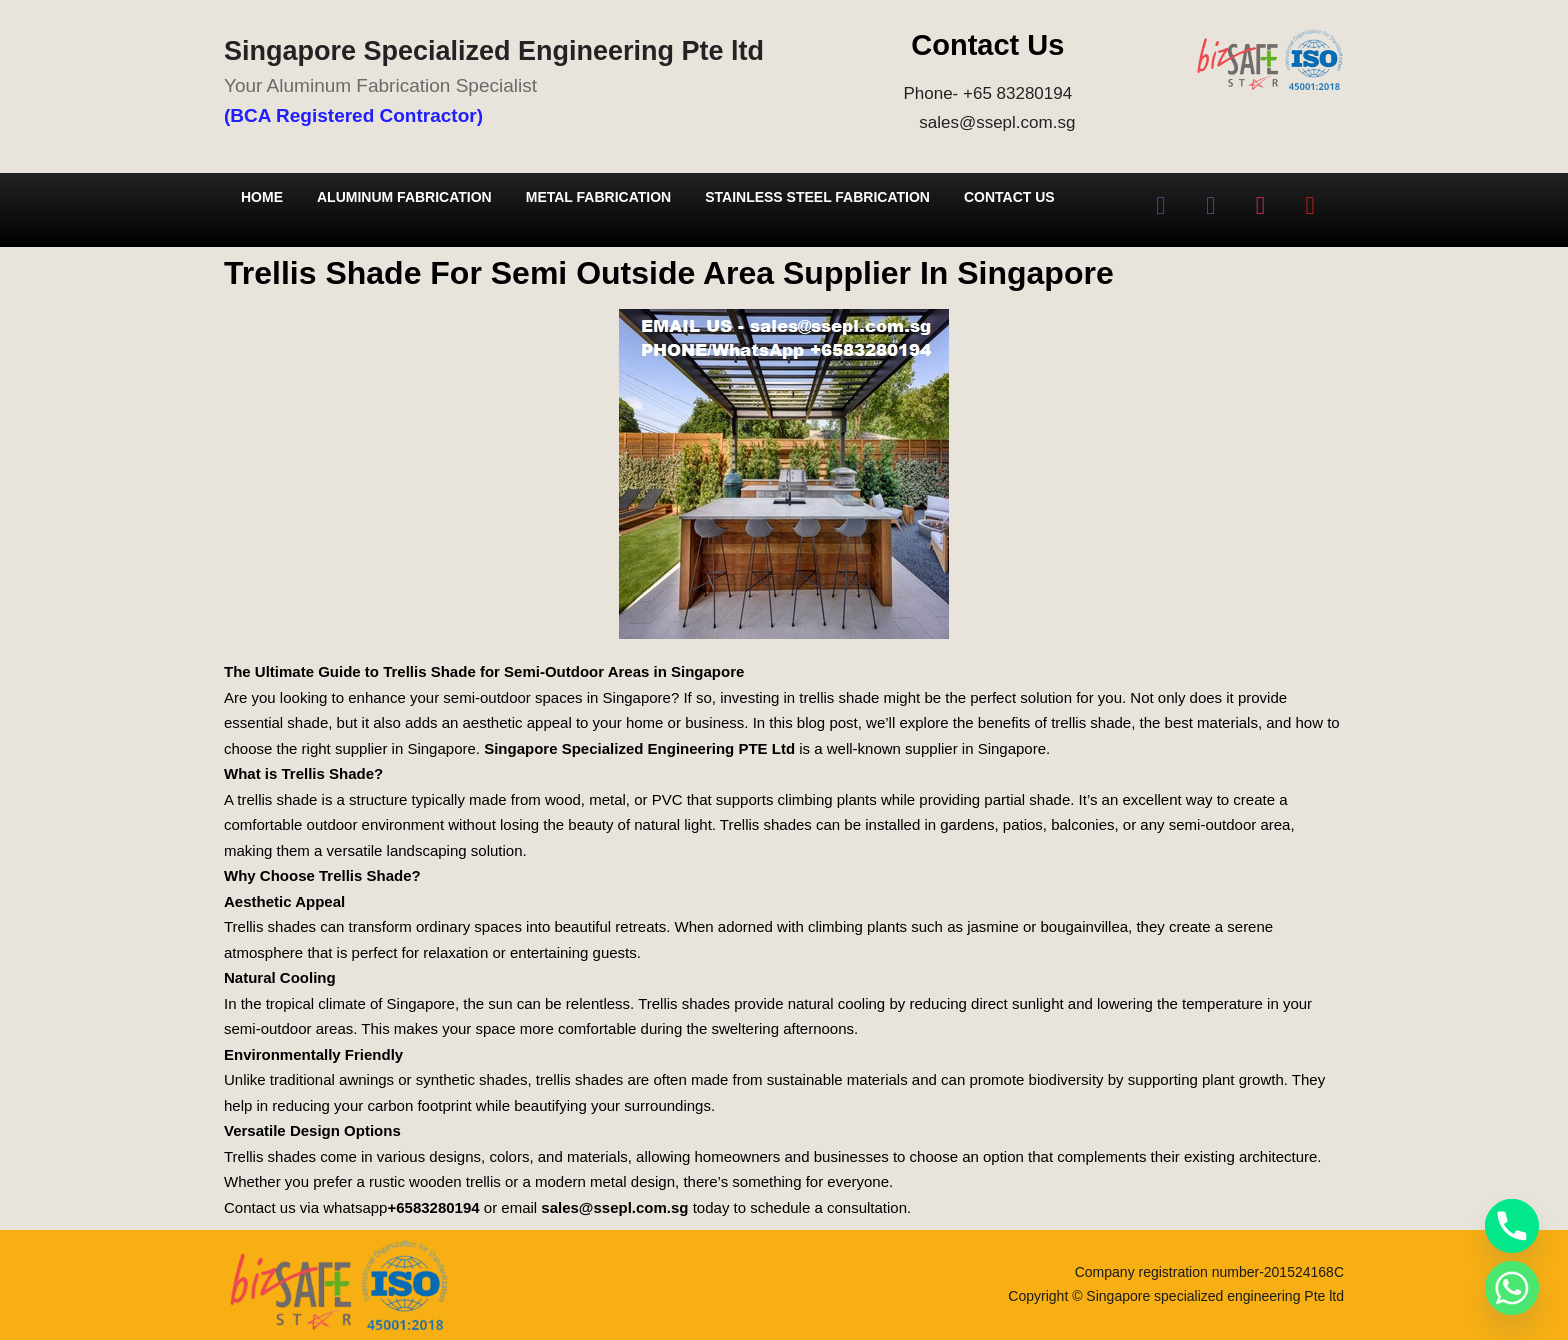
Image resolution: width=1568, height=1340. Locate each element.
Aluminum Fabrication (404, 197)
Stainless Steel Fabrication (817, 197)
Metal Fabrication (598, 197)
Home (262, 197)
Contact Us (1009, 197)
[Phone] (1512, 1226)
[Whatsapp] (1512, 1288)
